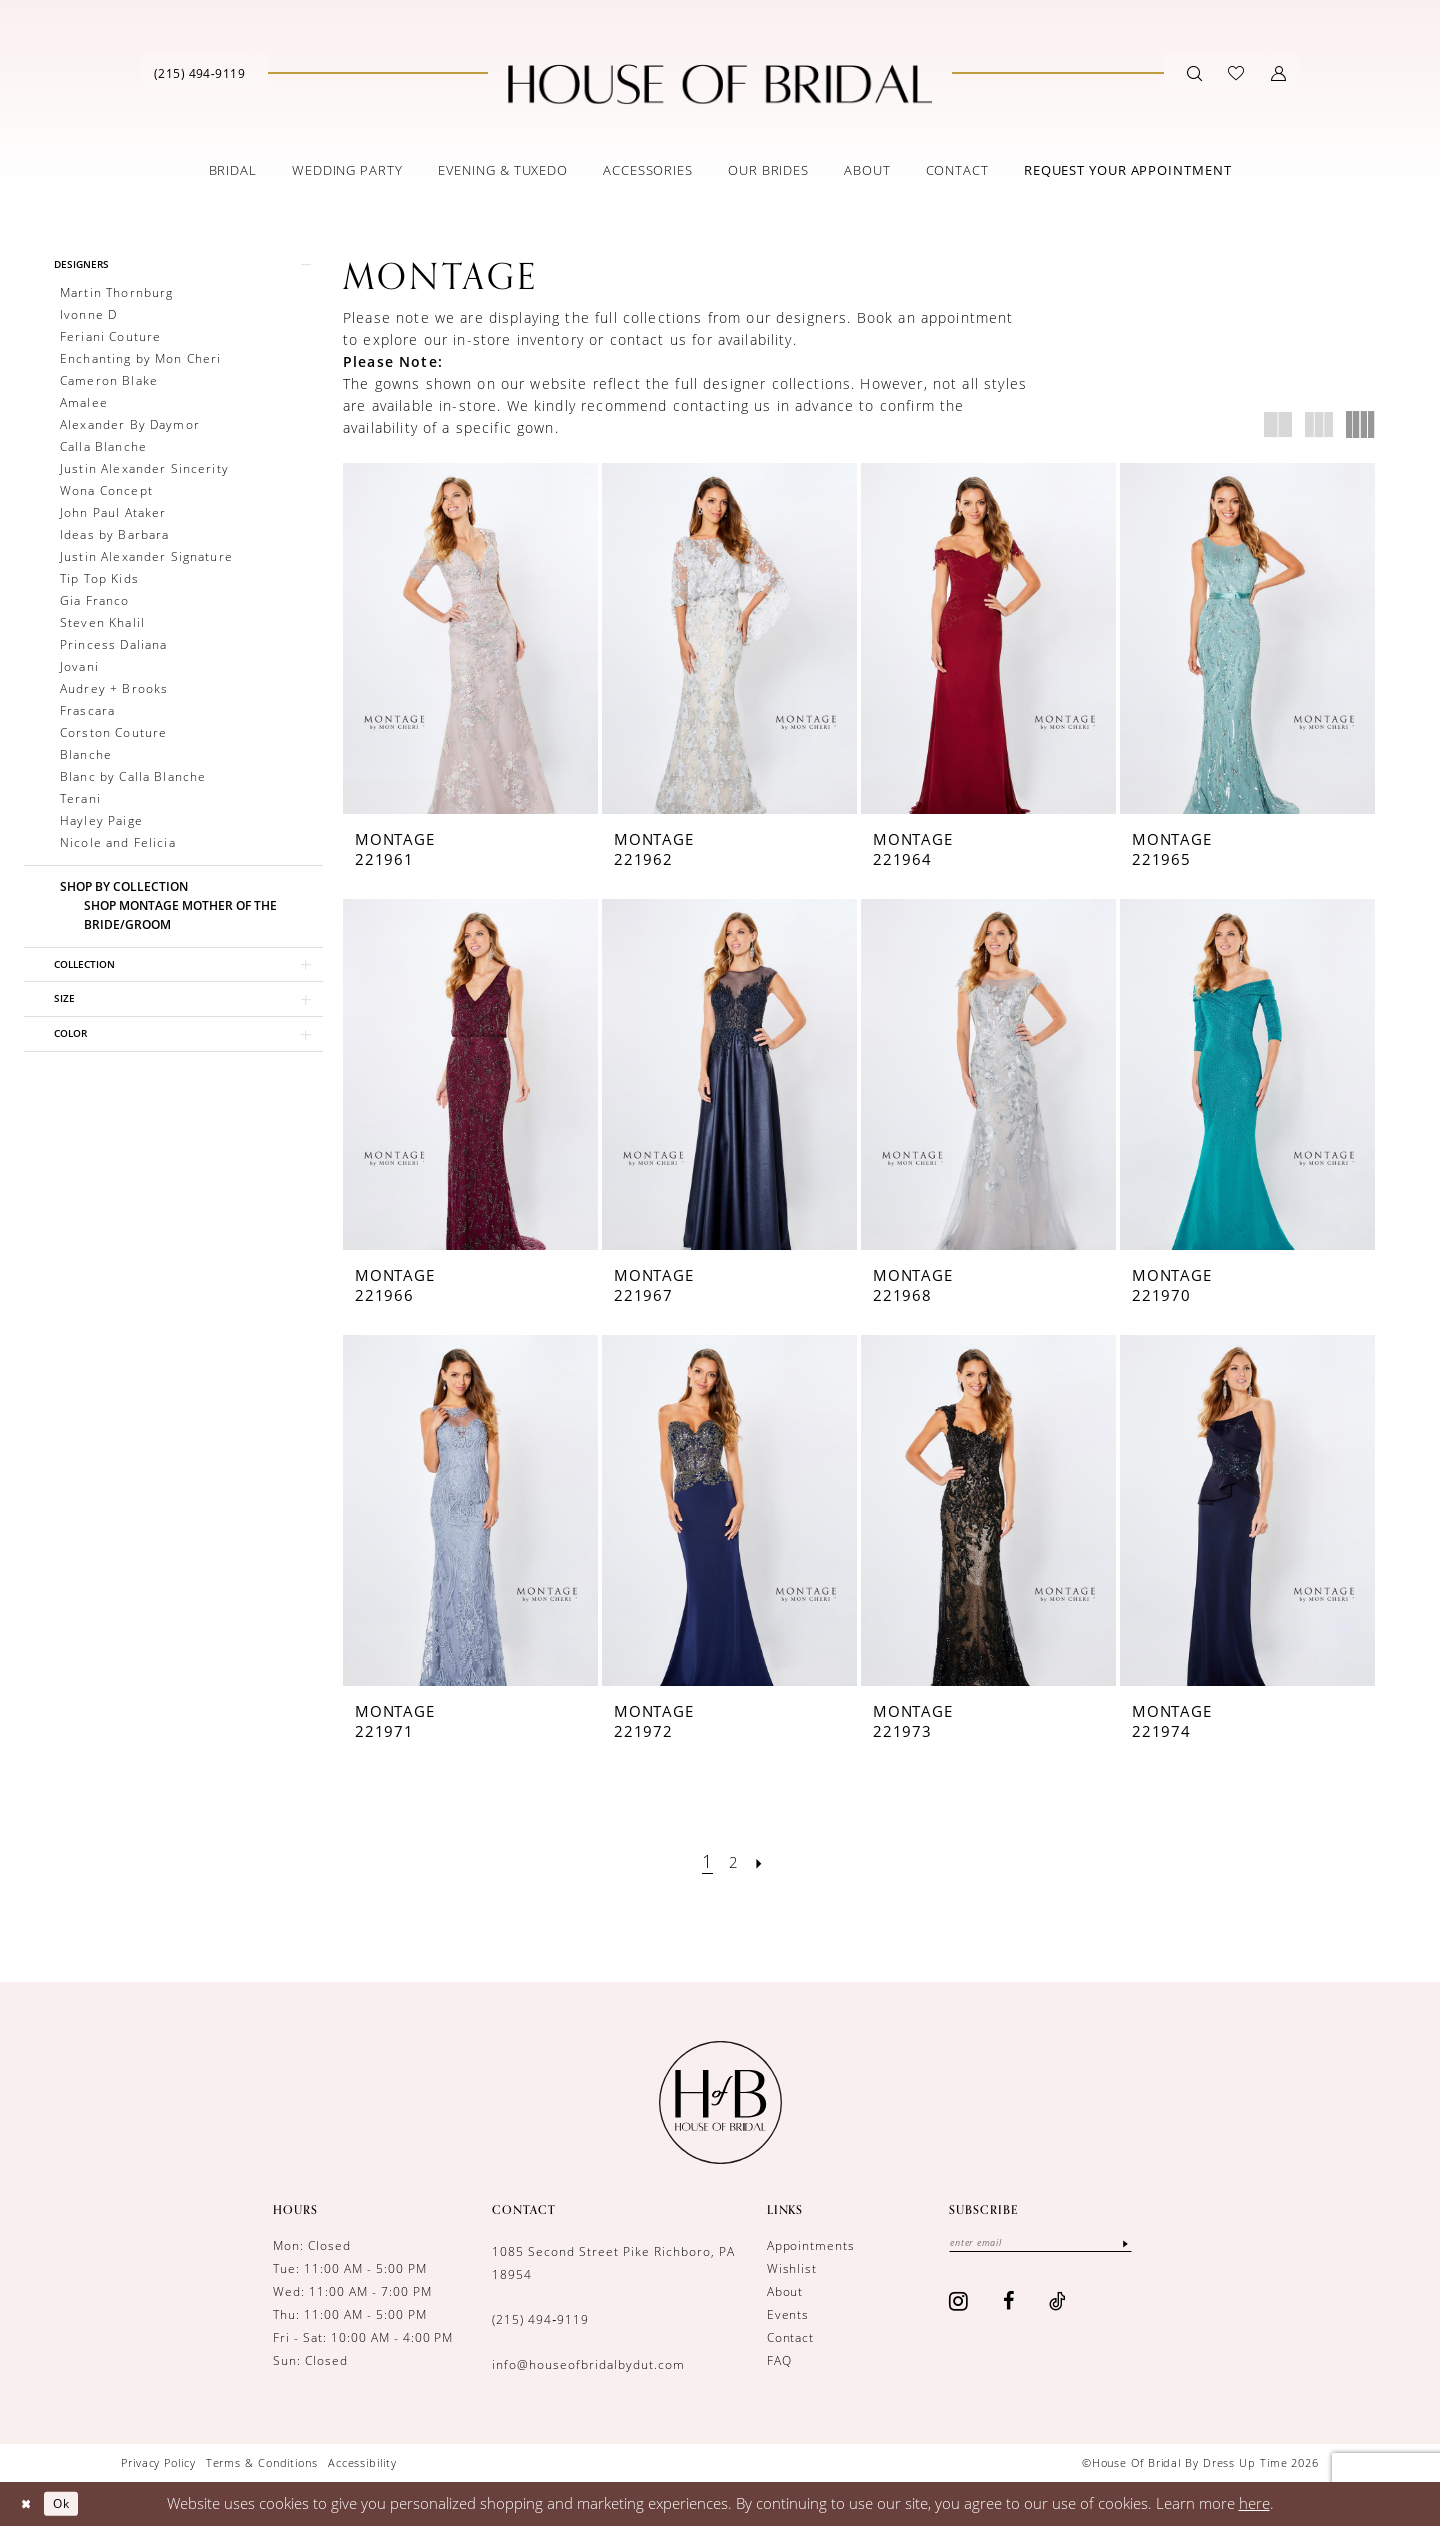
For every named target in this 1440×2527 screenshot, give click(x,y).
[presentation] (470, 638)
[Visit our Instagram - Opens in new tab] (959, 2304)
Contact (791, 2337)
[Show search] (1194, 73)
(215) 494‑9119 (540, 2319)
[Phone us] (199, 73)
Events (788, 2314)
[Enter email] (1060, 2244)
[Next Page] (763, 1861)
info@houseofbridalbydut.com (588, 2364)
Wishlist (792, 2268)
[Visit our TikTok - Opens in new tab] (1058, 2304)
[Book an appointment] (1128, 170)
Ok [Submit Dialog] (73, 2503)
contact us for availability (701, 339)
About (785, 2291)
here (1254, 2503)
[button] (1278, 73)
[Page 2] (734, 1861)
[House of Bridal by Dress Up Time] (720, 84)
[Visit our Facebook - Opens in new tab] (1009, 2304)
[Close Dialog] (29, 2503)
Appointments (811, 2245)
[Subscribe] (1164, 2244)
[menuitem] (199, 72)
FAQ (779, 2360)
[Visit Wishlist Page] (1236, 73)
